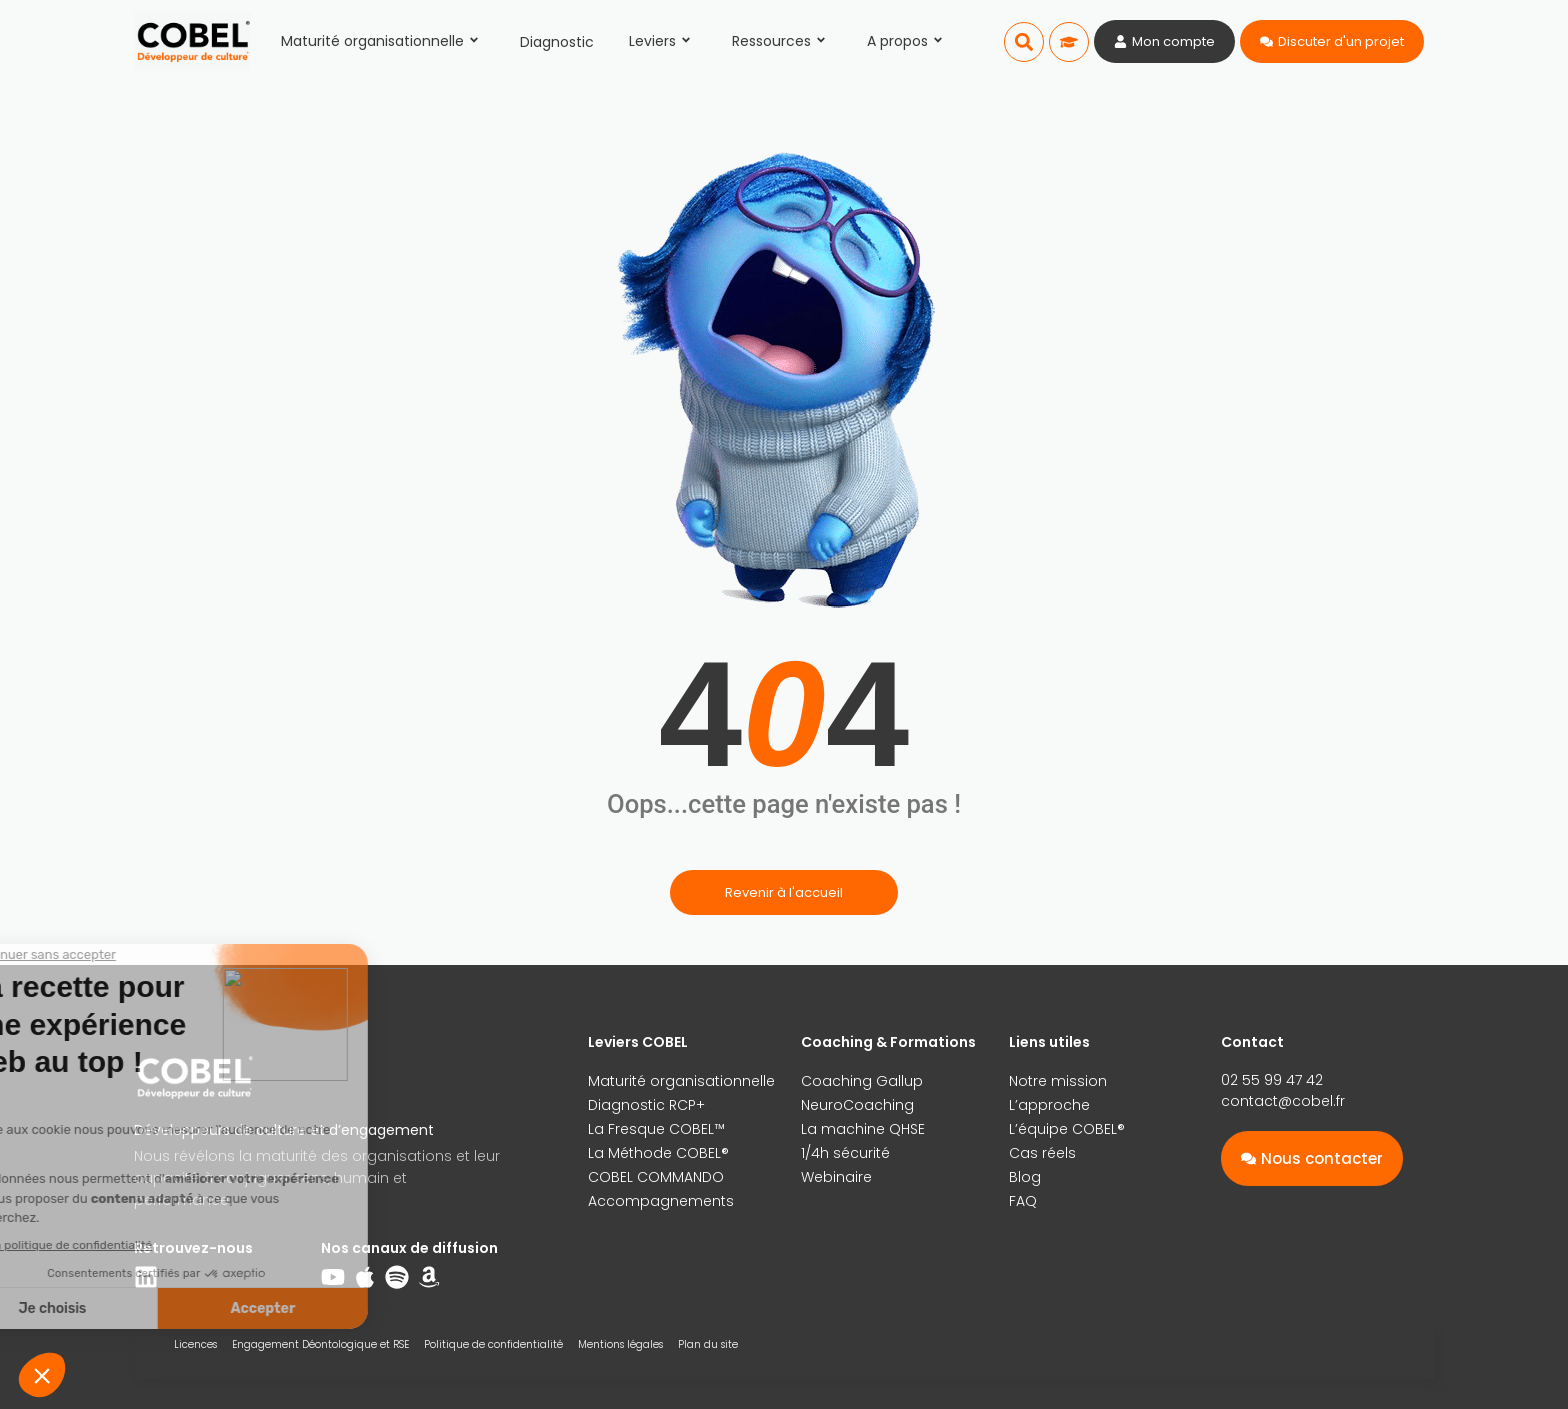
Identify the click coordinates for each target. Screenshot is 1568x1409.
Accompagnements (661, 1201)
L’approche (1049, 1105)
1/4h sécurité (845, 1153)
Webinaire (836, 1177)
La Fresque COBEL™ (656, 1129)
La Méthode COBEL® (658, 1153)
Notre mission (1058, 1081)
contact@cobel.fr (1283, 1101)
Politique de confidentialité (493, 1344)
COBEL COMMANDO (656, 1177)
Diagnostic (557, 42)
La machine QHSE (863, 1129)
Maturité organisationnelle (383, 41)
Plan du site (708, 1344)
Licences (195, 1344)
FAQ (1023, 1201)
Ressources (782, 41)
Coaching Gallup (862, 1081)
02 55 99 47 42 (1272, 1080)
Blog (1025, 1177)
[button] (1024, 42)
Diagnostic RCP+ (646, 1105)
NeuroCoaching (857, 1105)
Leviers (663, 41)
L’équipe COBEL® (1067, 1129)
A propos (908, 41)
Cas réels (1042, 1153)
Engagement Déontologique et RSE (320, 1344)
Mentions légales (620, 1344)
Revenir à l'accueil (784, 892)
